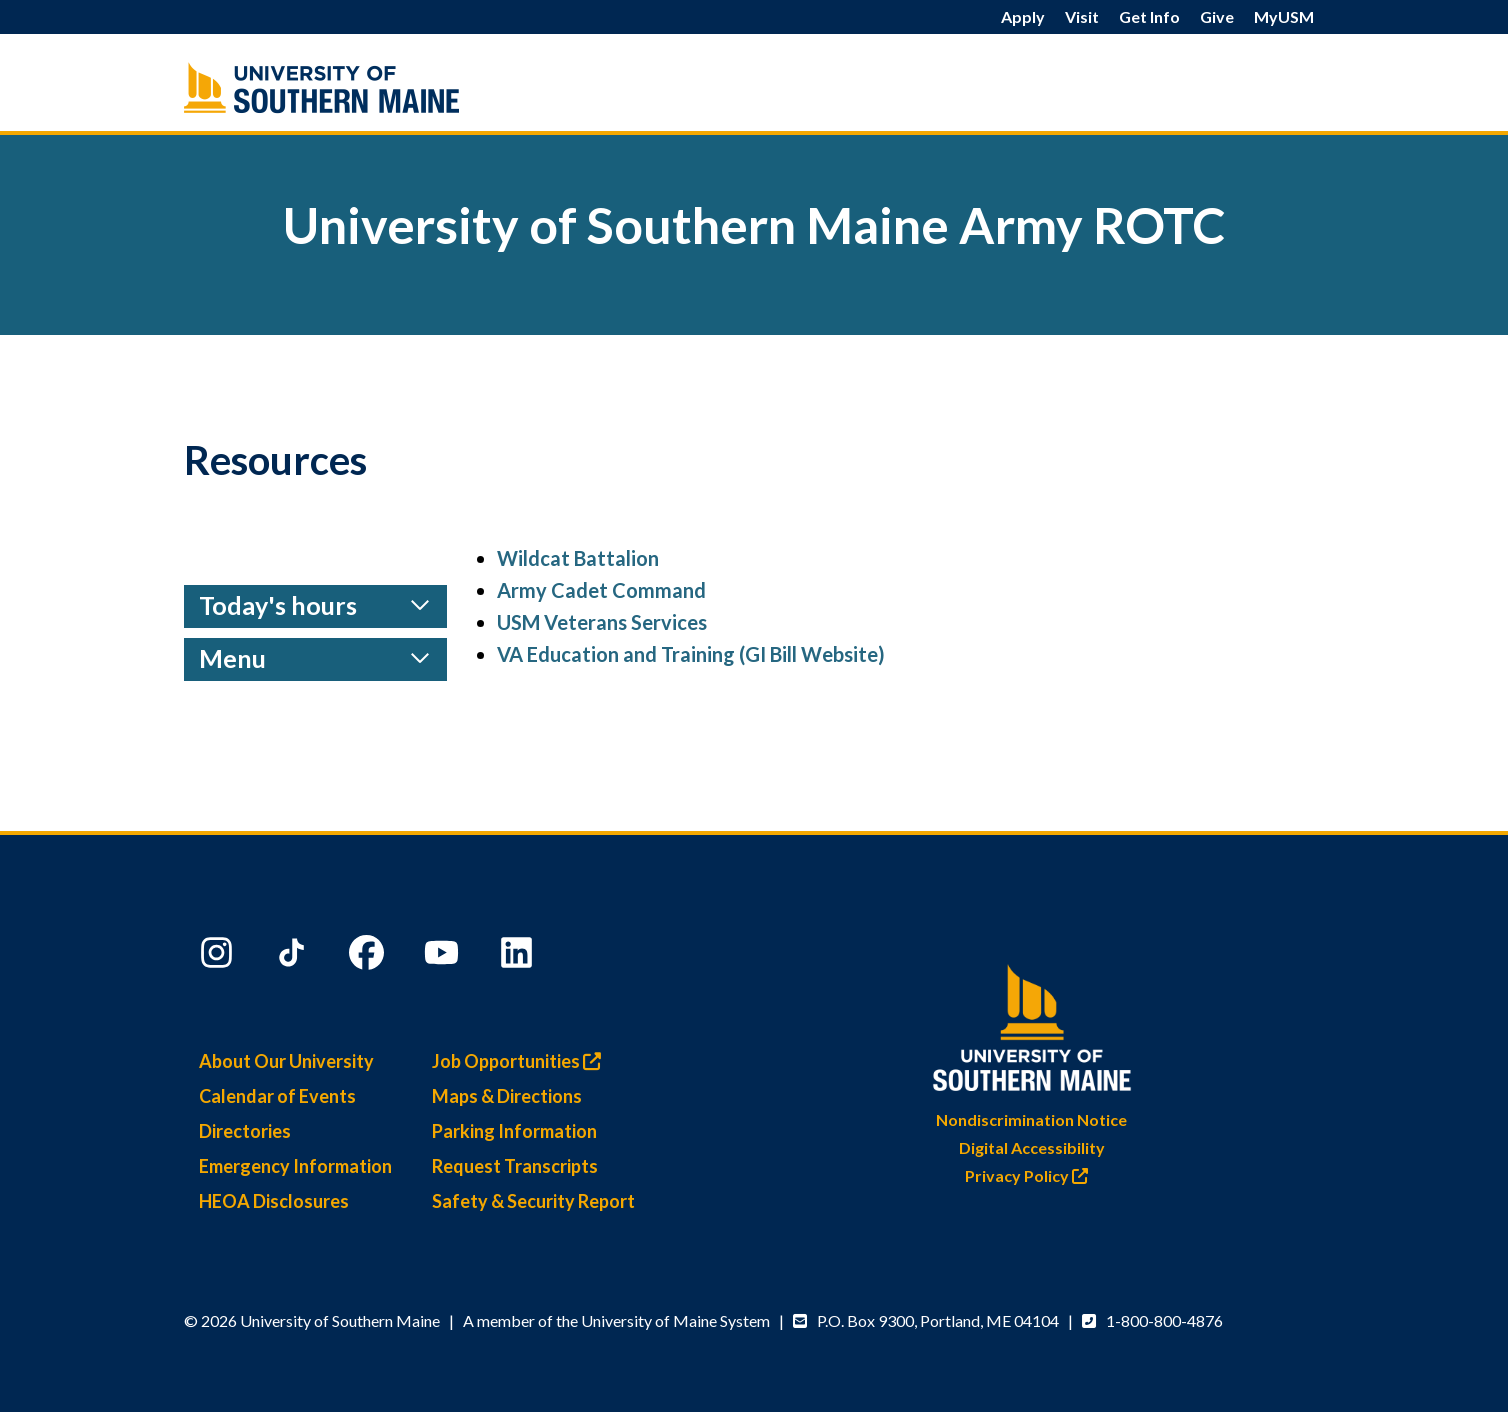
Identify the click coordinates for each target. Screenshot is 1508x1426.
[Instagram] (219, 957)
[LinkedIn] (519, 957)
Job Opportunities (521, 1061)
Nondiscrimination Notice (1031, 1119)
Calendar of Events (277, 1096)
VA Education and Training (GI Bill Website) (691, 654)
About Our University (286, 1061)
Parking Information (514, 1131)
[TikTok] (294, 957)
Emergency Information (295, 1166)
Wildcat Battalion (578, 558)
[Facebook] (369, 957)
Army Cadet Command (601, 590)
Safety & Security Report (533, 1201)
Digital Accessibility (1032, 1147)
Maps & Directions (507, 1096)
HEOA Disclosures (274, 1201)
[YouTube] (444, 957)
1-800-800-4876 (1164, 1320)
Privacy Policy (1031, 1175)
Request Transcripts (515, 1166)
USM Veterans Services (602, 622)
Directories (245, 1131)
